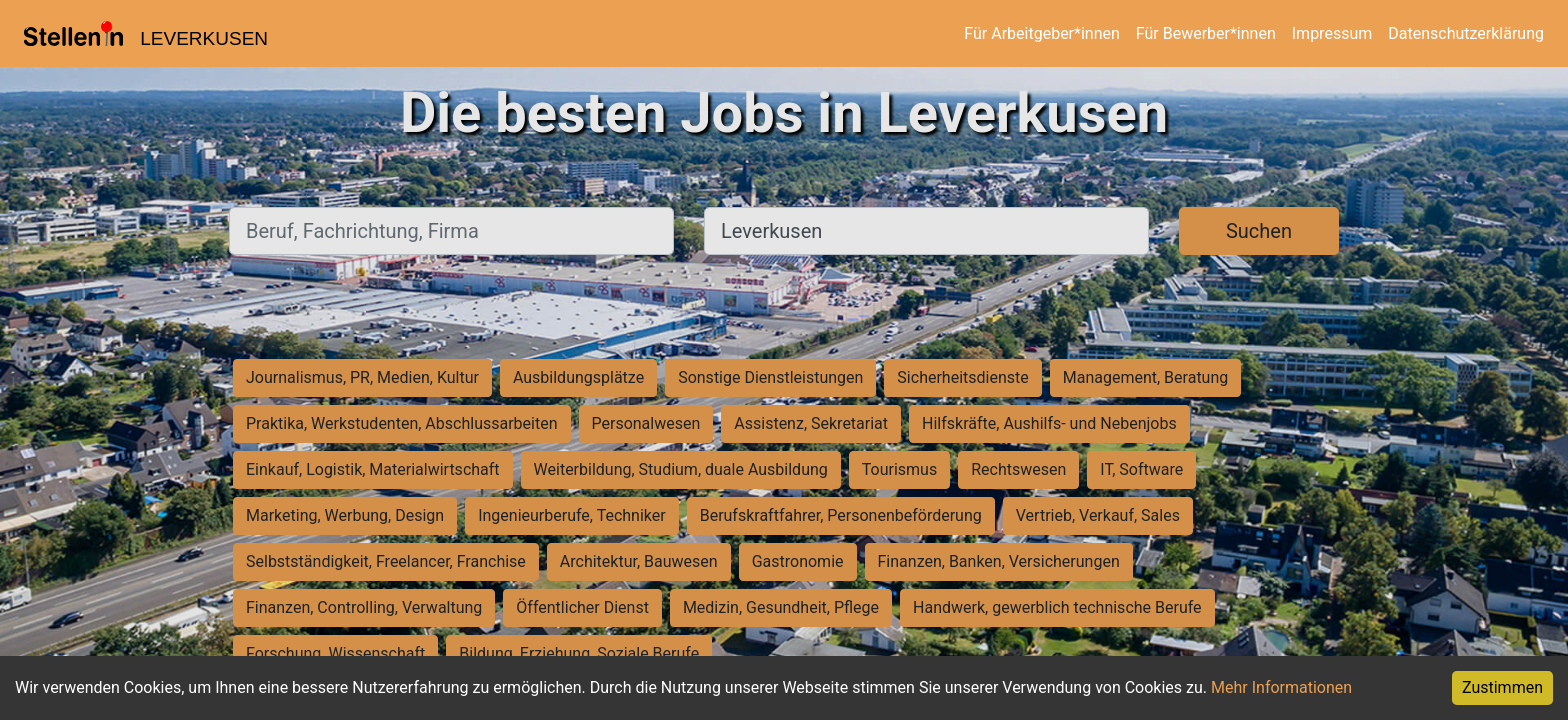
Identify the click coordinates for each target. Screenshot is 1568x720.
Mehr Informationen (1281, 687)
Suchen (1259, 231)
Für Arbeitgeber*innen (1041, 33)
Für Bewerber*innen (1206, 33)
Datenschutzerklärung (1466, 33)
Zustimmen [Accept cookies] (1502, 687)
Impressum (1332, 33)
